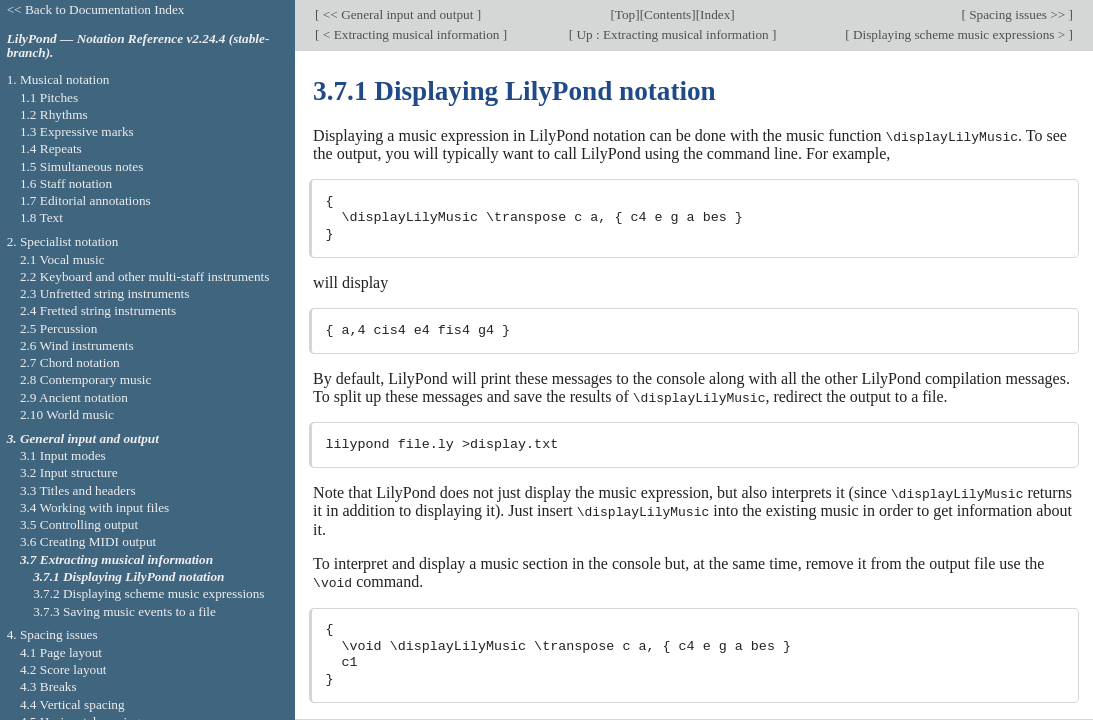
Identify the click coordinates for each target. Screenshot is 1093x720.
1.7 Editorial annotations (85, 200)
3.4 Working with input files (94, 507)
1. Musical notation (58, 79)
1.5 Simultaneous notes (81, 166)
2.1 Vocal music (62, 259)
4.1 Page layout (61, 652)
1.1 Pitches (49, 97)
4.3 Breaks (48, 686)
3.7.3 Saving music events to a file (124, 611)
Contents (667, 14)
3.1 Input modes (63, 455)
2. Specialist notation (63, 241)
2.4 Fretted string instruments (98, 310)
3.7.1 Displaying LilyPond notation (128, 576)
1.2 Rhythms (54, 114)
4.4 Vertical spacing (72, 704)
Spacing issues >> (1017, 14)
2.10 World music (67, 414)
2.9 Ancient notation (74, 397)
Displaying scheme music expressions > (959, 34)
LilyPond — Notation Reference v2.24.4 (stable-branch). (138, 46)
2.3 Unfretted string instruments (104, 293)
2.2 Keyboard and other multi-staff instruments (145, 276)
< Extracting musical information (411, 34)
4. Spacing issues (52, 634)
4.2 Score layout (63, 669)
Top (625, 14)
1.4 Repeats (51, 148)
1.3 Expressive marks (77, 131)
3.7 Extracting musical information (116, 559)
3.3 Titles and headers (78, 490)
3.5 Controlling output (79, 524)
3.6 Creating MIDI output (88, 541)
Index (715, 14)
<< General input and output (398, 14)
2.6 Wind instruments (77, 345)
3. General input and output (83, 438)
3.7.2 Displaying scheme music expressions (148, 593)
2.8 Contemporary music (86, 379)
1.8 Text (41, 217)
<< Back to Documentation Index (96, 9)
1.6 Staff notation (66, 183)
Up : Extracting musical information (672, 34)
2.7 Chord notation (70, 362)
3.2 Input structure (69, 472)
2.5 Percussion (58, 328)
